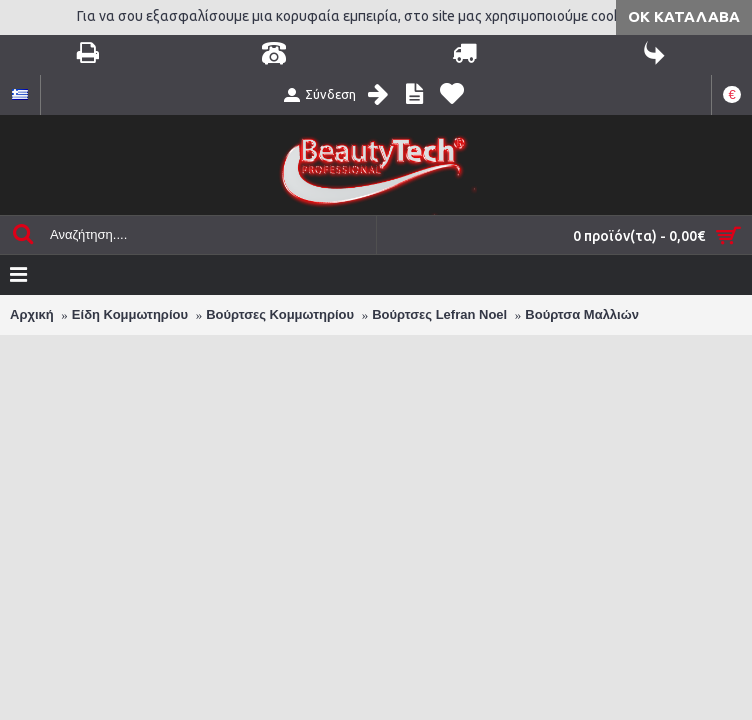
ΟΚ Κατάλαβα (684, 16)
